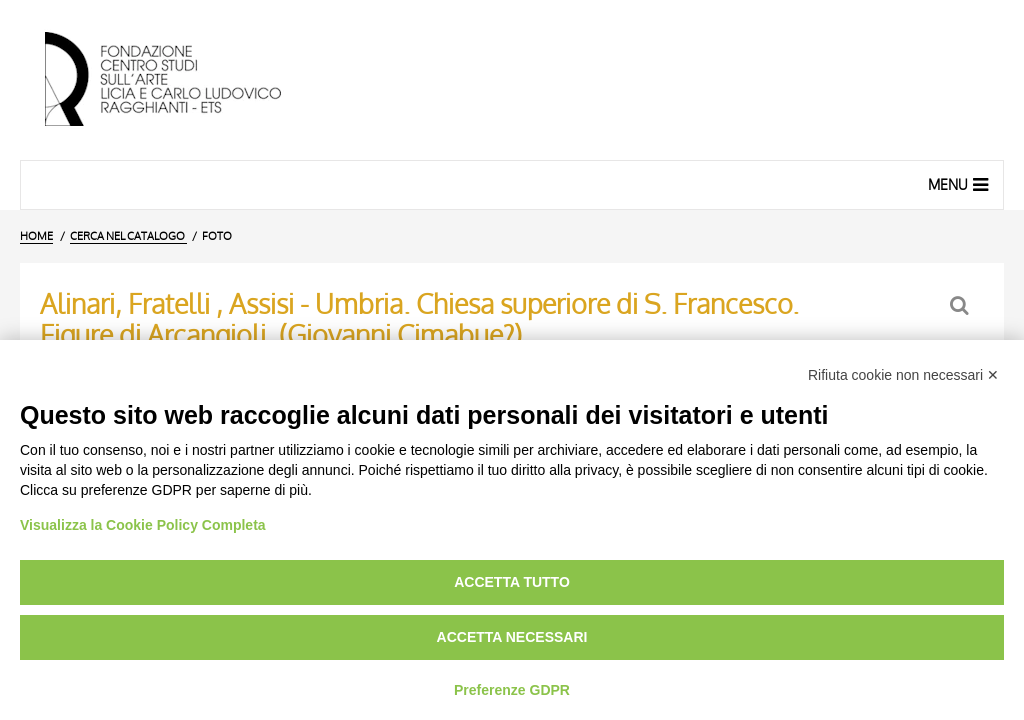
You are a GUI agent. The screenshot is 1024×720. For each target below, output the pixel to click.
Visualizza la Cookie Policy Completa (143, 525)
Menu (960, 184)
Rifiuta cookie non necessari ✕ (903, 375)
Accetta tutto (512, 582)
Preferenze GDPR (512, 690)
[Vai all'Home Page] (180, 80)
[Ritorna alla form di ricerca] (961, 305)
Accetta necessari (512, 637)
